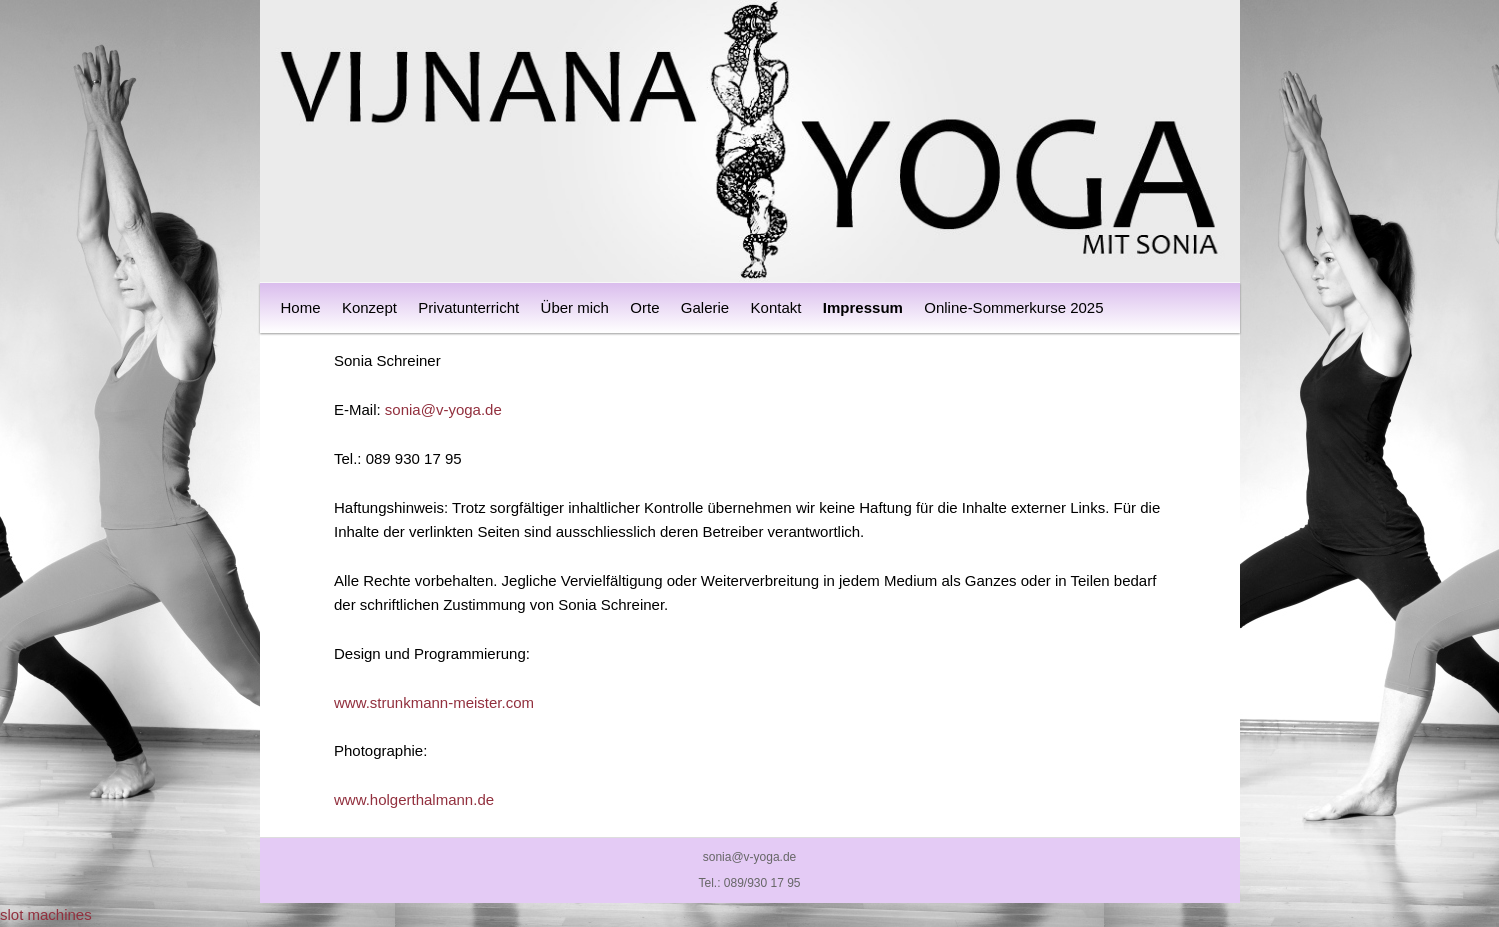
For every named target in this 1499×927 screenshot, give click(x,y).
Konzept (369, 307)
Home (301, 307)
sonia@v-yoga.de (443, 409)
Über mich (575, 307)
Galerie (705, 307)
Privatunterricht (468, 307)
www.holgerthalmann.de (414, 799)
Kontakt (776, 307)
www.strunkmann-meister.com (434, 702)
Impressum (863, 307)
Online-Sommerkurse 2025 (1013, 307)
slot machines (46, 914)
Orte (644, 307)
